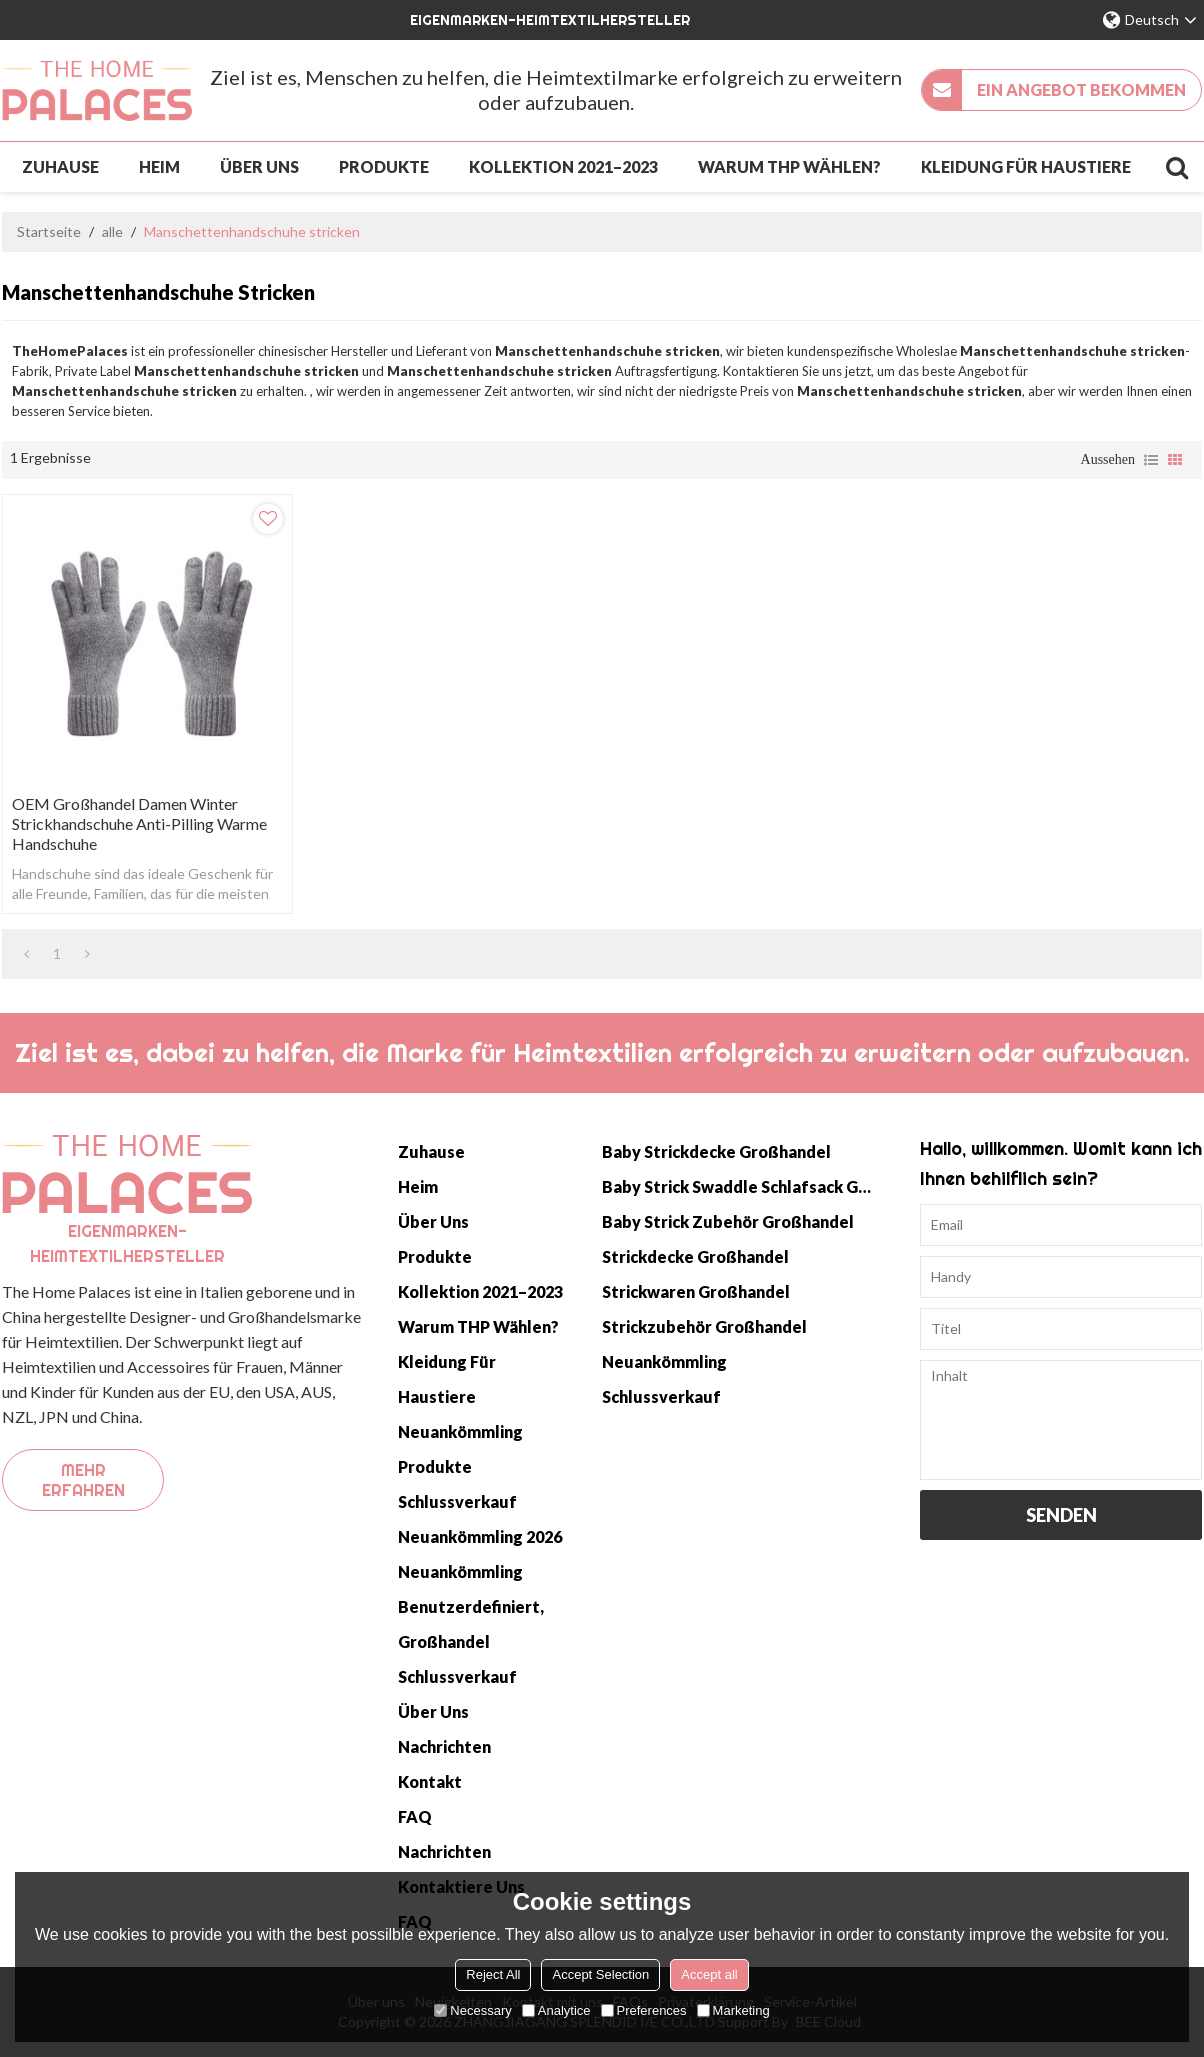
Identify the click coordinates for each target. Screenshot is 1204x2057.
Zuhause (60, 166)
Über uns (259, 166)
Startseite (49, 231)
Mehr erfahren (83, 1480)
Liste (1151, 460)
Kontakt (430, 1781)
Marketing (733, 2010)
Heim (159, 166)
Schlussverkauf (457, 1501)
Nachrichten (444, 1746)
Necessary (472, 2010)
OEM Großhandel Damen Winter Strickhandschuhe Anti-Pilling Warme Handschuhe (139, 823)
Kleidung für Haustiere (1026, 166)
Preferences (644, 2010)
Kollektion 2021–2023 (563, 166)
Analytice (556, 2010)
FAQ (415, 1816)
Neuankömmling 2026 (480, 1536)
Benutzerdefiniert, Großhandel (471, 1624)
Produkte (384, 166)
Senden (1061, 1515)
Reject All (493, 1974)
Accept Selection (600, 1974)
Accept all (709, 1974)
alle (112, 231)
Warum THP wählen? (789, 166)
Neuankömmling (460, 1431)
